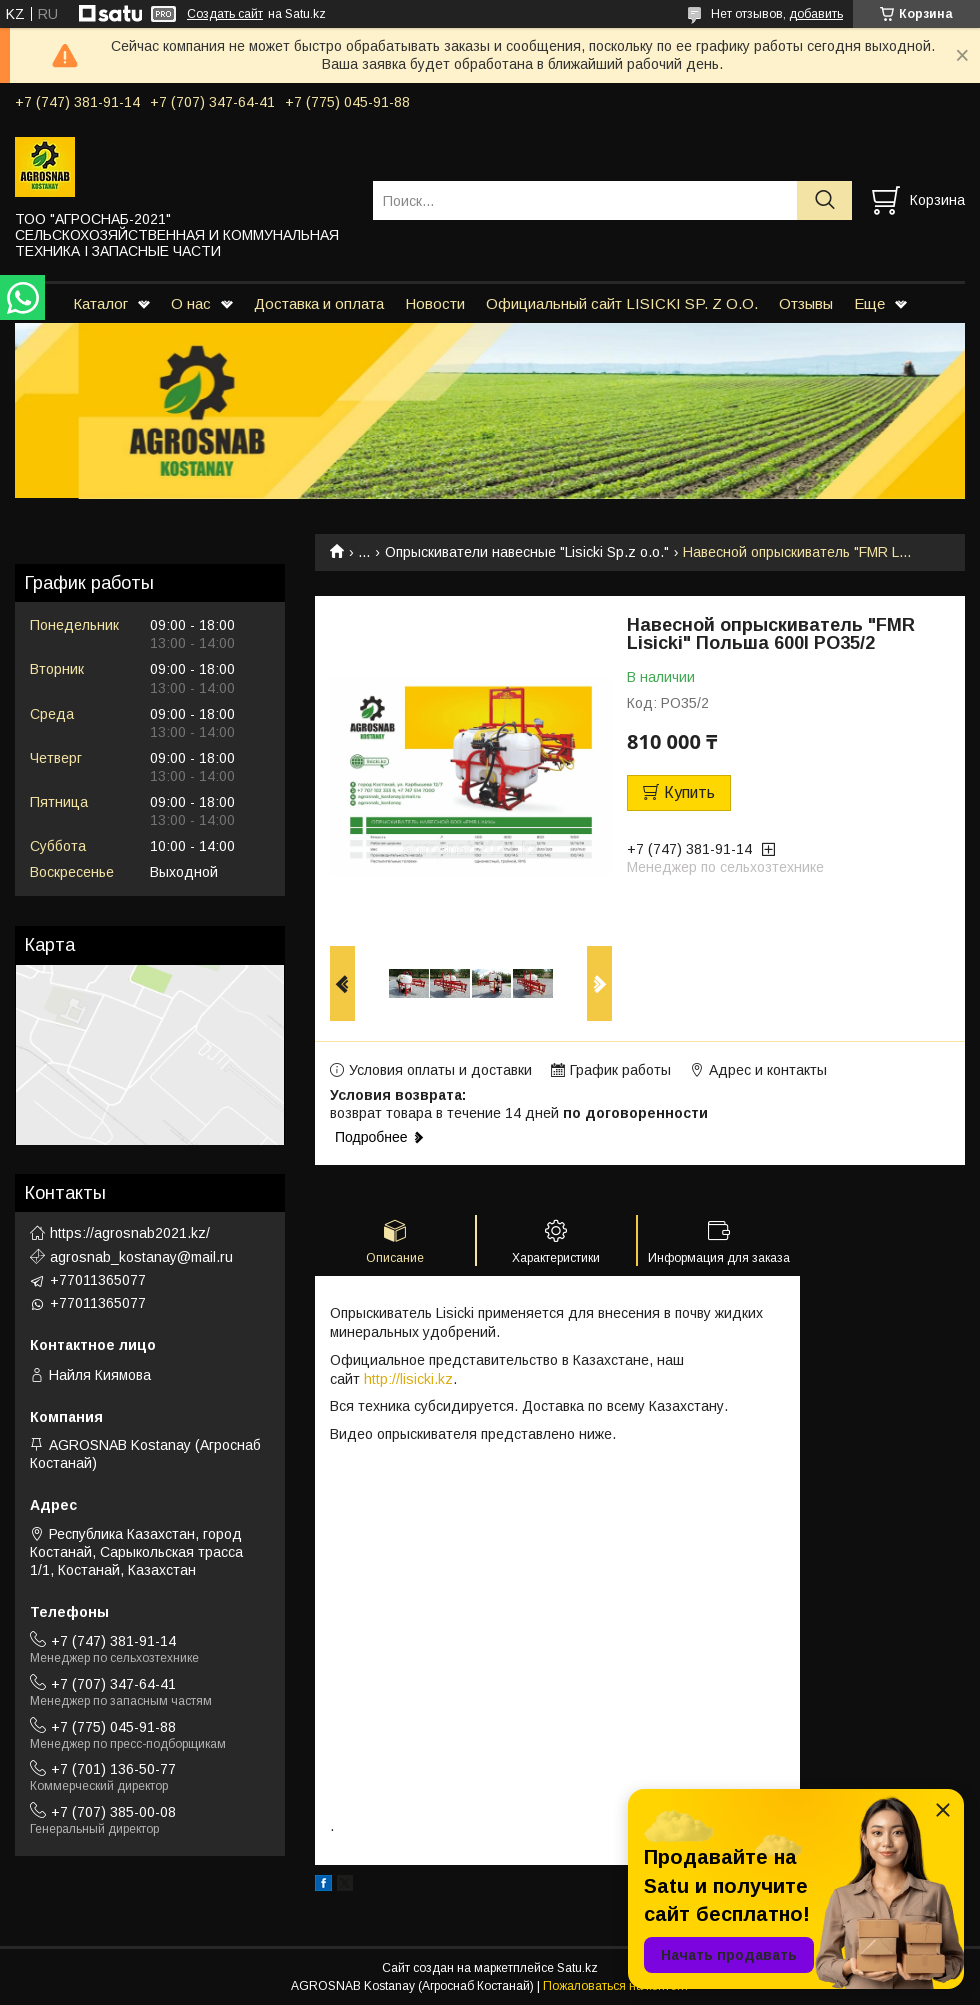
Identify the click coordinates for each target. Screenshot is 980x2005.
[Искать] (824, 200)
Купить (689, 792)
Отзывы (806, 303)
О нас (191, 303)
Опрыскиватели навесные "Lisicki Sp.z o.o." (527, 552)
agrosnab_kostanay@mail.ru (141, 1257)
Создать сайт (225, 14)
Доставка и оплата (319, 303)
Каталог (100, 303)
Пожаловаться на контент (616, 1986)
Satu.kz (577, 1968)
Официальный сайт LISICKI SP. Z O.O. (622, 303)
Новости (435, 303)
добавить (816, 14)
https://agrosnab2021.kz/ (130, 1233)
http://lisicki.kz (408, 1379)
